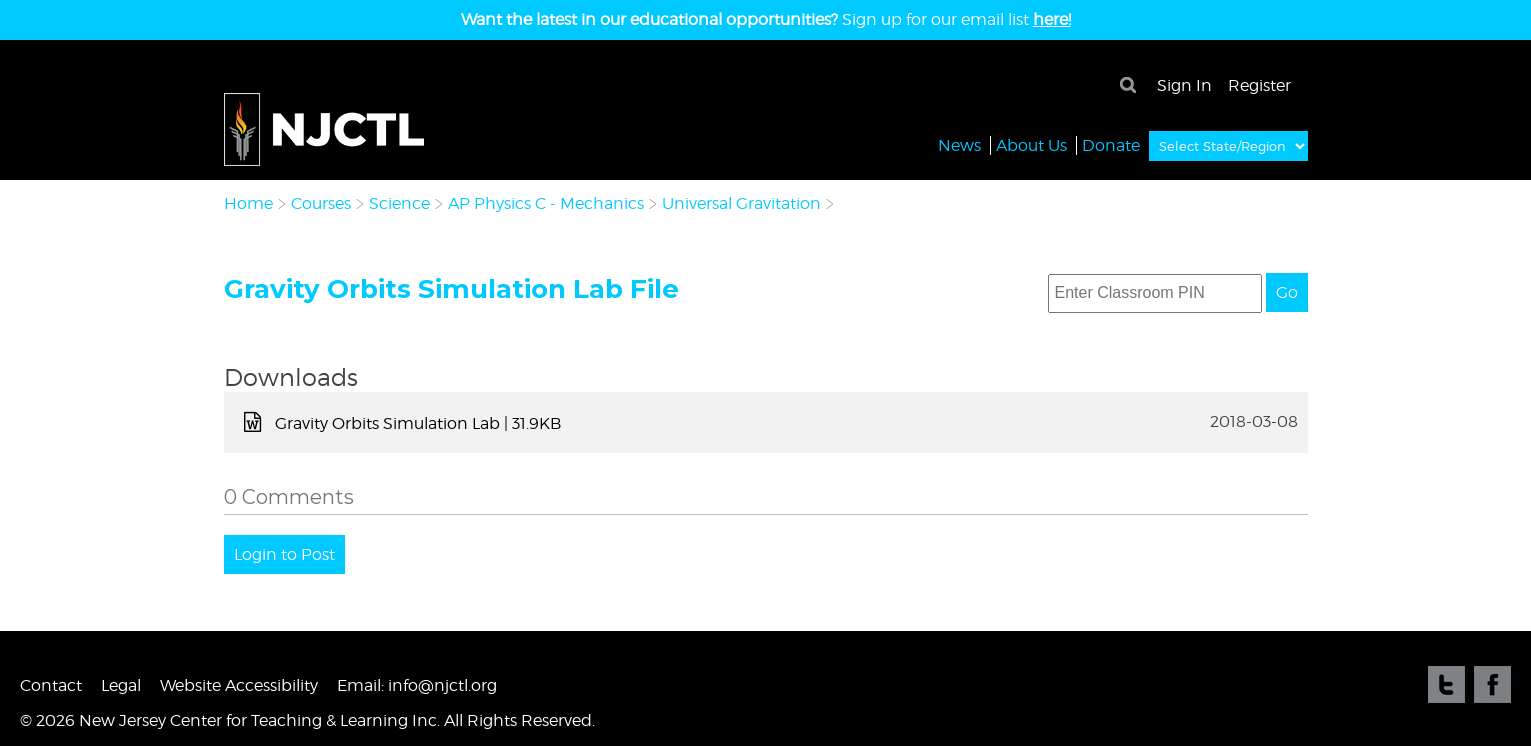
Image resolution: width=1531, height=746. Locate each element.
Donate (1111, 144)
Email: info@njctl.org (417, 685)
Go (1287, 292)
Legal (121, 685)
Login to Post (284, 554)
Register (1259, 85)
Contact (51, 685)
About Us (1031, 144)
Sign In (1184, 85)
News (959, 144)
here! (1052, 19)
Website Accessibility (239, 685)
